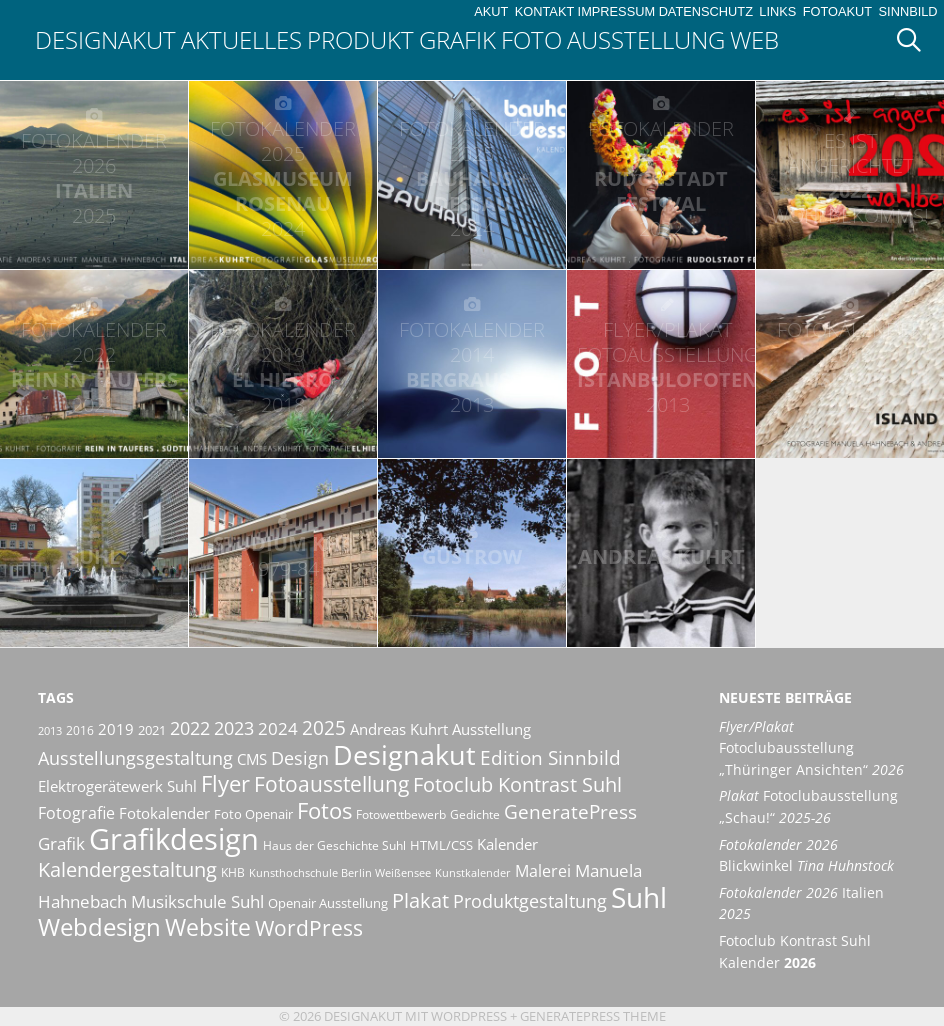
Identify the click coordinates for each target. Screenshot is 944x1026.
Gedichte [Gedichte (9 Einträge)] (475, 814)
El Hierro (283, 367)
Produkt (360, 39)
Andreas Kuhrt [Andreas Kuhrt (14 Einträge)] (399, 729)
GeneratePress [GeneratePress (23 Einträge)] (570, 812)
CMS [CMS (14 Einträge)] (252, 759)
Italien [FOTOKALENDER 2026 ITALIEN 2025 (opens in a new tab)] (94, 178)
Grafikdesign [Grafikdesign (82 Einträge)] (174, 839)
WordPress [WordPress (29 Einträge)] (309, 928)
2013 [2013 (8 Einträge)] (50, 731)
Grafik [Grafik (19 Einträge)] (61, 843)
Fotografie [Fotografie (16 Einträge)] (76, 813)
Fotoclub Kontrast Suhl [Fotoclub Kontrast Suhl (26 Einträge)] (517, 784)
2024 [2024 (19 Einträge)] (278, 728)
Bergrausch (472, 367)
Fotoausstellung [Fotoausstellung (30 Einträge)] (331, 784)
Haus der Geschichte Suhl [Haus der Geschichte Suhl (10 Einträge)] (334, 845)
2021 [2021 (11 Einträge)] (152, 730)
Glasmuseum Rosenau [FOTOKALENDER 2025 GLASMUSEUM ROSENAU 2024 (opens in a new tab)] (283, 178)
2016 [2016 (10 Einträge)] (80, 730)
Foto (531, 39)
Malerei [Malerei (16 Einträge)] (543, 871)
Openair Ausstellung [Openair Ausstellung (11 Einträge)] (328, 903)
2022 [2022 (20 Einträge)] (190, 728)
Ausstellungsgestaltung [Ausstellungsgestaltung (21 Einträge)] (135, 758)
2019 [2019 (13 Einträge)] (116, 729)
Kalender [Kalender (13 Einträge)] (507, 844)
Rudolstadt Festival (661, 178)
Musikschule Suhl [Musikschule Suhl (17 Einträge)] (197, 901)
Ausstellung (646, 39)
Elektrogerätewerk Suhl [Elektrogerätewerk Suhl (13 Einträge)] (117, 786)
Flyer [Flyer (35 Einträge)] (225, 783)
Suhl (94, 556)
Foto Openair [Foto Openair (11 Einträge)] (253, 814)
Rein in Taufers (94, 367)
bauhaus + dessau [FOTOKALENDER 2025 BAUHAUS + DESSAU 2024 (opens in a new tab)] (472, 178)
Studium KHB (283, 556)
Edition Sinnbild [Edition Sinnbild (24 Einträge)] (550, 757)
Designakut (105, 39)
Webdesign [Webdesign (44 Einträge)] (99, 926)
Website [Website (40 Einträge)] (208, 927)
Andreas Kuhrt (661, 556)
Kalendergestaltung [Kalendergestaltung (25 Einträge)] (127, 869)
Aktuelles (241, 39)
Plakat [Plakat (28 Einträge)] (420, 900)
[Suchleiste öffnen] (916, 40)
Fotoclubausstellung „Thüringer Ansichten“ (811, 748)
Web (754, 39)
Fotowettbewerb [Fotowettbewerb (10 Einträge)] (401, 814)
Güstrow (472, 556)
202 (850, 178)
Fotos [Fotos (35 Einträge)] (324, 810)
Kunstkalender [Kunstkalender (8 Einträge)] (473, 873)
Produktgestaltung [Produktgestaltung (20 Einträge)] (530, 901)
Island (850, 367)
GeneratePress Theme (593, 1016)
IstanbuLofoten (667, 367)
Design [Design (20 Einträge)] (300, 758)
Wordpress (469, 1016)
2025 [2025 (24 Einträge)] (324, 727)
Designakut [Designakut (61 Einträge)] (404, 754)
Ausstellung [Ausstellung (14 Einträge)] (491, 729)
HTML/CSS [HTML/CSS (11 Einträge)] (441, 845)
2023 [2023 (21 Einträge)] (234, 728)
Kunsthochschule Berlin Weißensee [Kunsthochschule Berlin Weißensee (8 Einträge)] (340, 873)
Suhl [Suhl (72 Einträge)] (639, 897)
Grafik (457, 39)
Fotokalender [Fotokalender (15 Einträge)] (164, 813)
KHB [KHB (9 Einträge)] (233, 872)
